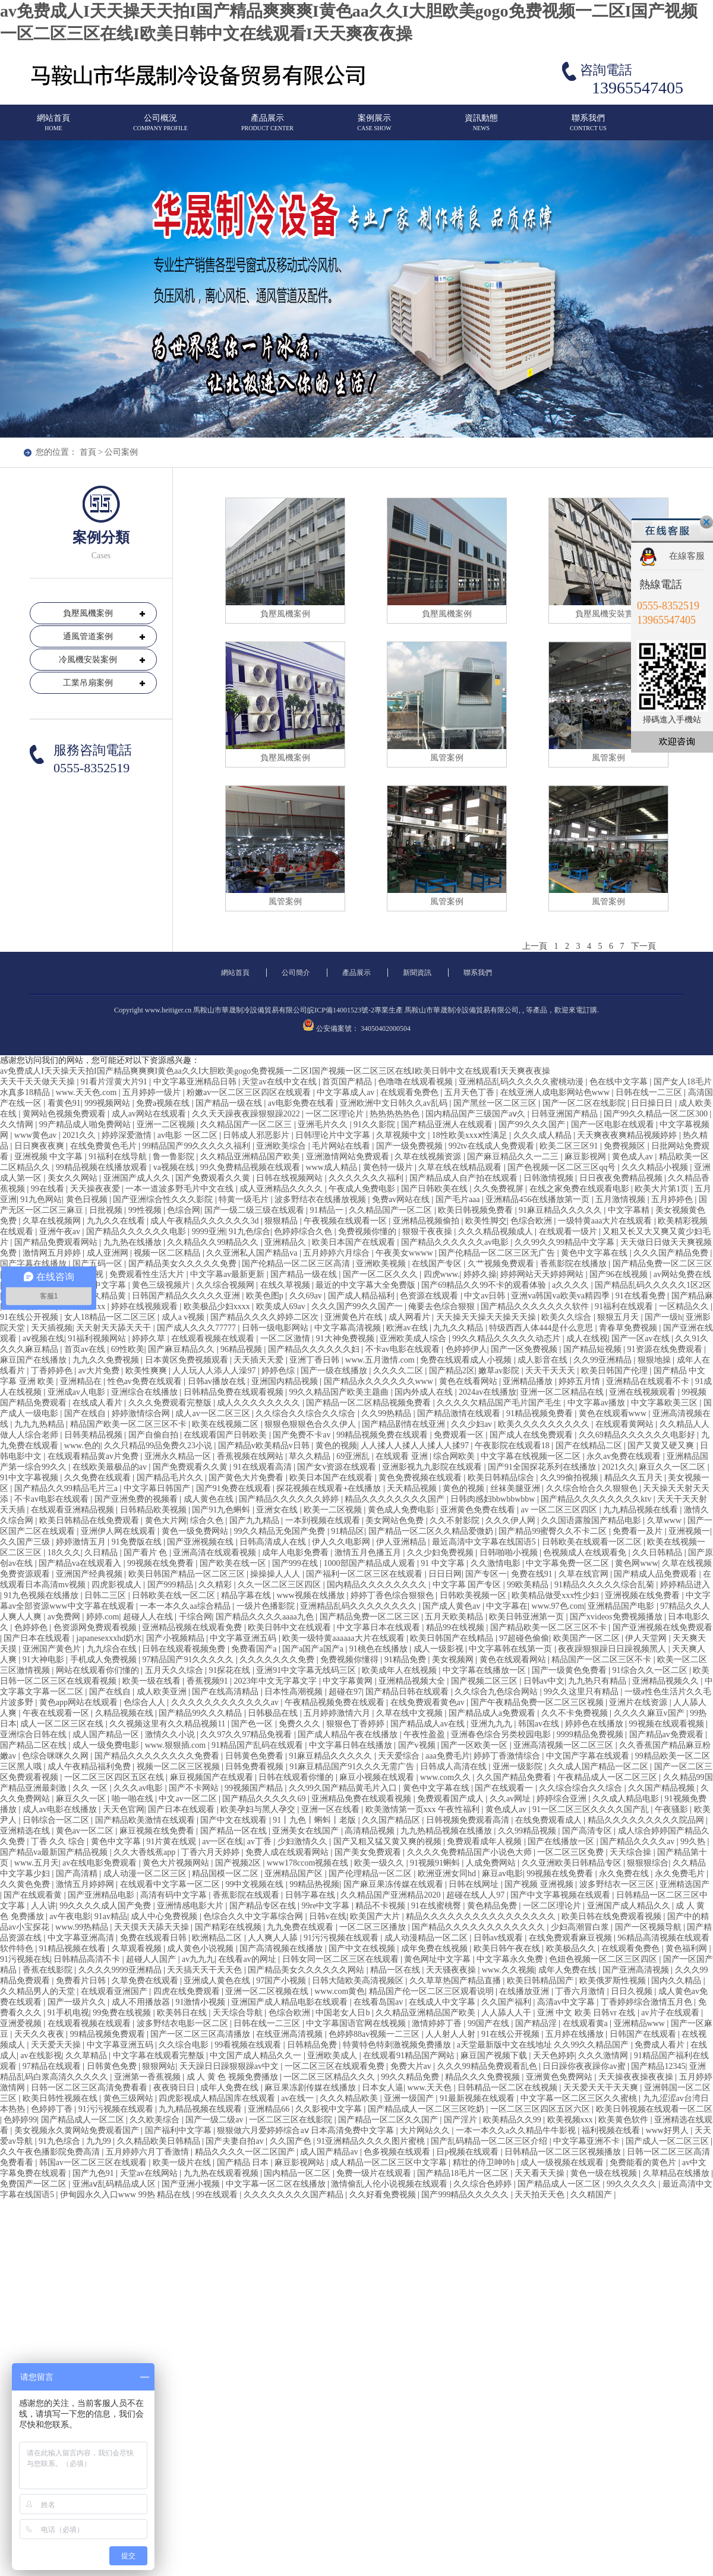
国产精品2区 (452, 1370)
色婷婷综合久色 (304, 1231)
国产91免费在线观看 (234, 1488)
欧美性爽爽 (147, 1370)
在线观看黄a (586, 2023)
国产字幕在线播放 (34, 1263)
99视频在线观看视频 (667, 1723)
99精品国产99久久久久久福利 (197, 1145)
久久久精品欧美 (350, 2098)
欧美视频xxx (571, 2119)
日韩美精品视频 (94, 1434)
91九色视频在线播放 (42, 1595)
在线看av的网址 (248, 1959)
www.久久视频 (508, 1969)
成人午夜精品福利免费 (90, 1766)
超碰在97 (345, 1691)
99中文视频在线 (255, 1884)
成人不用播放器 (142, 2002)
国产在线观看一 (505, 1788)
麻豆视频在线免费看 (158, 1830)
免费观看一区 (460, 1434)
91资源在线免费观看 (666, 1349)
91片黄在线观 (172, 1841)
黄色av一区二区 (86, 1830)
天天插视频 (51, 1327)
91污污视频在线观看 (342, 1937)
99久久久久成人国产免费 (106, 1905)
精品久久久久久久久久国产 (396, 1499)
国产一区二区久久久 (381, 1274)
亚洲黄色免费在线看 (479, 1509)
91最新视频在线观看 (478, 2098)
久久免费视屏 (500, 1188)
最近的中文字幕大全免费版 (367, 1285)
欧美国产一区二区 (587, 1638)
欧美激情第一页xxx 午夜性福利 (423, 1809)
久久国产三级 (26, 1541)
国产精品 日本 (244, 2162)
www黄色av (36, 1135)
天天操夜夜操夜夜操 (637, 2076)
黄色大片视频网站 (177, 1862)
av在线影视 (40, 2055)
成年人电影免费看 (296, 1552)
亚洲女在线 (278, 1509)
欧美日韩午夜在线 (508, 1948)
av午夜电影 (69, 1916)
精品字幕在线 (247, 1595)
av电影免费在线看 (302, 1103)
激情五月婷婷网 (86, 1884)
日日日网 (445, 1573)
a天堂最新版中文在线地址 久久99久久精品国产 (544, 2044)
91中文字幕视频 (30, 1477)
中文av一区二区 (189, 1798)
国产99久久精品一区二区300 (657, 1113)
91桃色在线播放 (379, 1648)
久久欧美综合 (156, 2119)
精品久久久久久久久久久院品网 (647, 1820)
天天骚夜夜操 (452, 1969)
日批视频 (107, 1210)
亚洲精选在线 (26, 1830)
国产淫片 (461, 2119)
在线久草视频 (286, 1285)
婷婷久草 (150, 1338)
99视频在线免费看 (161, 1563)
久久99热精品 (387, 1413)
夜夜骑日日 (175, 2087)
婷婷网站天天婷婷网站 (543, 1274)
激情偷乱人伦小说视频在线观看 (390, 2183)
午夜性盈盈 (425, 1734)
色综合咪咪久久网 (56, 1755)
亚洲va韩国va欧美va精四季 (561, 1295)
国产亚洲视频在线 (201, 1541)
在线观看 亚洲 (403, 1456)
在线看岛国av (379, 2002)
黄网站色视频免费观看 (65, 1113)
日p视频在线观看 (468, 2151)
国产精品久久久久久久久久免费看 (158, 1755)
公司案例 (121, 452)
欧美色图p (266, 1295)
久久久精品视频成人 (496, 1231)
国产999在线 (296, 1563)
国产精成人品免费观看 (656, 1573)
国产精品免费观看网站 (57, 1242)
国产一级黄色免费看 (570, 1670)
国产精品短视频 (593, 1349)
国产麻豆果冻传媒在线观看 (394, 1884)
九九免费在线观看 (301, 1927)
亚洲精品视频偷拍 (427, 1220)
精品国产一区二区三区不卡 (602, 1659)
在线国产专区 (438, 1263)
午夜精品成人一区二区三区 (608, 1777)
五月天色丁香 (470, 1092)
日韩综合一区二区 (57, 1820)
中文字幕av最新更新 (228, 1274)
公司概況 (160, 127)
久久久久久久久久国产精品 (295, 2194)
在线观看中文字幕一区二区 (171, 1884)
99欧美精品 (529, 1584)
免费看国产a (255, 1648)
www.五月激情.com (381, 1359)
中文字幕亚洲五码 (244, 1638)
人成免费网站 (492, 1862)
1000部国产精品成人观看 (371, 1563)
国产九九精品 (255, 1520)
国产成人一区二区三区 (668, 2141)
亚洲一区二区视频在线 (268, 1991)
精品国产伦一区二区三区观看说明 (432, 1991)
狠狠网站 (158, 2066)
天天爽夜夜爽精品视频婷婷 (628, 1135)
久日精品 (102, 1552)
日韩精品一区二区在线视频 (509, 2087)
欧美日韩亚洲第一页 (527, 1616)
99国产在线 (490, 2023)
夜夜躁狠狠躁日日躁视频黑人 (613, 1648)
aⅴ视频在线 (43, 1338)
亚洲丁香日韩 (315, 1359)
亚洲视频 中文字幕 (49, 1156)
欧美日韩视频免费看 (476, 1210)
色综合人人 (146, 1702)
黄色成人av (633, 1156)
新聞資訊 (417, 972)
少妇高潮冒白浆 (581, 1927)
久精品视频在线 (125, 1713)
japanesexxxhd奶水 (109, 1638)
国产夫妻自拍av (236, 2141)
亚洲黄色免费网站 (560, 2076)
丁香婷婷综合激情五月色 (648, 2002)
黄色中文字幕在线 (595, 1252)
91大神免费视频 (346, 1338)
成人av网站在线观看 (150, 1113)
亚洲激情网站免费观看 (349, 1156)
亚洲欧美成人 (333, 2055)
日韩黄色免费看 (255, 1755)
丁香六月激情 (581, 1991)
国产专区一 (486, 1573)
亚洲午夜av (61, 1231)
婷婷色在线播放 (595, 1723)
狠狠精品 (282, 1220)
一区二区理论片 (335, 1113)
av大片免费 (100, 1370)
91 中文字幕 (443, 1563)
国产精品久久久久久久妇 (315, 1349)
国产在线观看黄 (34, 1895)
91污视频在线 (25, 1959)
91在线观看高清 (264, 1466)
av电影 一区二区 (188, 1135)
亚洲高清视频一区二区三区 (564, 1745)
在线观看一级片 (569, 1231)
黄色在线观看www (614, 1413)
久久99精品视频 (528, 1830)
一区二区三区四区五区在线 (115, 1777)
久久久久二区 (399, 1370)
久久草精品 (87, 2055)
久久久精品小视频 (655, 1167)
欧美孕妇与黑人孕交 (259, 1809)
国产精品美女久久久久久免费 (183, 1263)
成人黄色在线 (210, 1499)
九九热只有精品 (598, 1681)
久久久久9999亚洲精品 (121, 1969)
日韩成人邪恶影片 (257, 1135)
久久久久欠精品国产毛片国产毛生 (500, 1402)
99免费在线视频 (123, 2012)
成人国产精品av (330, 2151)
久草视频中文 (402, 1135)
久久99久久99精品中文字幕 (566, 1242)
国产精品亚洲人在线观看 (448, 1124)
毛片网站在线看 (342, 1145)
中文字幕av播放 (597, 1402)
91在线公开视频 (30, 1317)
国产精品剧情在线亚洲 (404, 1424)
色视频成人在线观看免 (586, 1552)
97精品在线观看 (53, 2066)
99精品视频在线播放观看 (103, 1167)
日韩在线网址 (475, 1884)
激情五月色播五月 (369, 1552)
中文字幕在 (507, 1606)
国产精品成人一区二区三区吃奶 (427, 2109)
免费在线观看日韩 (154, 1937)
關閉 (706, 522)
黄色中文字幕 (117, 1841)
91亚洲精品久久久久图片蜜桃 (372, 2141)
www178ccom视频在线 (309, 1862)
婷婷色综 (279, 1370)
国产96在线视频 (619, 1274)
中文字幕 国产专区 (468, 1584)
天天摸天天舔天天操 (152, 1927)
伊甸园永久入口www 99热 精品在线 (126, 2194)
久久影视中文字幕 (329, 2109)
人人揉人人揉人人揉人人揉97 (416, 1445)
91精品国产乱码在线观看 (258, 1745)
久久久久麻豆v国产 (650, 1713)
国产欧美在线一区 (234, 1563)
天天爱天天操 (57, 2044)
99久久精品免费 (411, 2076)
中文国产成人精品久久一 (257, 2055)
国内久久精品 (677, 1980)
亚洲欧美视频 (382, 1263)
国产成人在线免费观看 (532, 1434)
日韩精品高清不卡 (87, 1959)
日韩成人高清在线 (454, 1766)
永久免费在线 (625, 1873)
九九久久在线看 (117, 1220)
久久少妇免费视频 (441, 1552)
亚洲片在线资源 (639, 1702)
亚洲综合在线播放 (145, 1392)
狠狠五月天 (619, 1317)
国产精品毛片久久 (171, 1477)
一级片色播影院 (266, 1606)
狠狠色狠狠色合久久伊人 (311, 1424)
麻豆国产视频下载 (494, 2055)
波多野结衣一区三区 (618, 1884)
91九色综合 (249, 1231)
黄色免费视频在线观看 (421, 1477)
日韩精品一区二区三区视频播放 (563, 2151)
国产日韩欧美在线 (435, 1188)
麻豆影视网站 (301, 2162)
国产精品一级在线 (229, 1103)
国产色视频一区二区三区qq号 (562, 1167)
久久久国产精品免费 (672, 1252)
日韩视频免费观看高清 (469, 1820)
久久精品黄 (106, 1295)
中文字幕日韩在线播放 (352, 1745)
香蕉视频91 (209, 1681)
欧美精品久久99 (513, 2119)
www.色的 (82, 1445)
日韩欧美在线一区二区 (174, 1595)
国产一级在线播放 (335, 1370)
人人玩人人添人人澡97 (215, 1370)
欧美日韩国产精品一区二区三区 (187, 1573)
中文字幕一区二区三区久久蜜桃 (579, 2098)
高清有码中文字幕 (174, 1895)
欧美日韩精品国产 (541, 1980)
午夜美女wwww (405, 1252)
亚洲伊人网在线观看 (119, 1531)
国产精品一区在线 (234, 1830)
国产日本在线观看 (38, 1638)
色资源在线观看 (430, 1295)
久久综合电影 (185, 2044)
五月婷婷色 (673, 1199)
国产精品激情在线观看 (460, 1413)
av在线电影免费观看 (100, 1862)
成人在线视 (587, 1338)
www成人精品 (332, 1167)
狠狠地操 (655, 1359)
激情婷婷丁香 (438, 2023)
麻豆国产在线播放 (34, 1359)
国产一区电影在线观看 (614, 1124)
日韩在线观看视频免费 (185, 1648)
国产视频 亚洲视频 (539, 1884)
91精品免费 (406, 1659)
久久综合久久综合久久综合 (306, 1413)
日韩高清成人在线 (273, 1541)
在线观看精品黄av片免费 (94, 1456)
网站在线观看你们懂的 (98, 1670)
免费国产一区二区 (34, 2183)
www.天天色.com (87, 1092)
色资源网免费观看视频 (96, 1627)
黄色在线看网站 (469, 1381)
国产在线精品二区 (590, 1445)
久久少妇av (472, 1424)
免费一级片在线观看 (375, 2173)
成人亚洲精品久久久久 (282, 1188)
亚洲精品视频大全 (412, 1681)
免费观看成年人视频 (485, 1841)
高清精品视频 (371, 1830)
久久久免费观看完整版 (171, 1402)
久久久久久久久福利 (367, 1178)
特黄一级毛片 (245, 1199)
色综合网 (183, 1210)
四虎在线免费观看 (187, 1991)
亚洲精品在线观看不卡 (649, 1381)
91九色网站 (41, 1199)
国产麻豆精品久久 (182, 1349)
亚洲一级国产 (410, 2098)
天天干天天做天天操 (38, 1081)
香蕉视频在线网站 (251, 1456)
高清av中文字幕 (567, 2002)
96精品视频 (242, 1349)
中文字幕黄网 (349, 1681)
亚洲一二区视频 (167, 1124)
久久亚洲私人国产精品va (252, 1252)
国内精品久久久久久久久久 (378, 1584)
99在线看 (49, 1188)
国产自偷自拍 (154, 1434)
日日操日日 (653, 1103)
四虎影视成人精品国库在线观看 (218, 2098)
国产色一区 (253, 1723)
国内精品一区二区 (298, 2173)
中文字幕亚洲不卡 (587, 2141)
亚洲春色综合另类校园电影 (502, 1734)
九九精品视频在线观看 (201, 2109)
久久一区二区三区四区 (280, 1584)
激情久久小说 (171, 1734)
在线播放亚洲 (525, 1991)
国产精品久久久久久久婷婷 (290, 1499)
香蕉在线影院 (49, 1969)
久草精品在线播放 (677, 2173)
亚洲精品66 (270, 2109)
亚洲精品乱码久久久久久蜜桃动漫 (522, 1081)
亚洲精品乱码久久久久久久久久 (359, 1606)
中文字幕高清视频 (348, 1327)
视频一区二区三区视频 (179, 1766)
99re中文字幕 (327, 1905)
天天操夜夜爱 (96, 1188)
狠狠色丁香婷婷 (356, 1723)
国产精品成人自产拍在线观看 (464, 1178)
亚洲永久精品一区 (178, 1456)
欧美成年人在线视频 (400, 1670)
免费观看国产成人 (451, 1798)
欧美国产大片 (376, 1916)
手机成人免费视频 (104, 1659)
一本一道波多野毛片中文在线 (180, 1188)
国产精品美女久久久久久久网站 (307, 1969)
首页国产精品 (348, 1081)
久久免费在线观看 (98, 1477)
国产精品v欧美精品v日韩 (265, 1445)
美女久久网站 (74, 1178)
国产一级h (663, 1317)
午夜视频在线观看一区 (346, 1220)
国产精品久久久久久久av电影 (456, 1242)
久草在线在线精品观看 (461, 1167)
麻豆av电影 (502, 1873)
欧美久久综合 (567, 1317)
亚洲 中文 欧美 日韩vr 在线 (587, 2012)
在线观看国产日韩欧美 (226, 1434)
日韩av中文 (543, 1681)
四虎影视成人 (118, 1584)
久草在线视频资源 (429, 1156)
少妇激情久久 (303, 1841)
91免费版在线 (138, 1541)
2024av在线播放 (487, 1392)
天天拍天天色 (541, 2194)
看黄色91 (64, 1103)
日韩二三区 (106, 1595)
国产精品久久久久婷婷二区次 (265, 1317)
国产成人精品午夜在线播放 (349, 1734)
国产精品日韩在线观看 (408, 1691)
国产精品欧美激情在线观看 (146, 1820)
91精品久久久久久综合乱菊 (605, 1584)
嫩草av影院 (500, 1370)
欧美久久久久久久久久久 (545, 1424)
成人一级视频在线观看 (563, 2162)
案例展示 (374, 127)
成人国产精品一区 (106, 1734)
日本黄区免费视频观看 (188, 1359)
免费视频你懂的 (368, 1231)
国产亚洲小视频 (192, 2183)
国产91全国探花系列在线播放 (543, 1466)
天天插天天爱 (260, 1359)
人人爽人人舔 (274, 1937)
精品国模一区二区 (226, 1873)
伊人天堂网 (647, 1638)
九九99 (99, 2141)
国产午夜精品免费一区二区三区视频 (538, 1702)
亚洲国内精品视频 (285, 1381)
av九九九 (198, 1959)
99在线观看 (218, 2194)
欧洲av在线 (408, 1327)
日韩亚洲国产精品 (565, 1113)
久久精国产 (592, 2194)
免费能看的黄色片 (644, 2162)
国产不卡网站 (195, 1788)
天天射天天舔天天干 (114, 1327)
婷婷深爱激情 (128, 1135)
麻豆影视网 (586, 1156)
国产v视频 (418, 1745)
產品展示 (267, 127)
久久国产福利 (507, 2002)
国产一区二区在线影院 (585, 1103)
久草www (665, 1520)
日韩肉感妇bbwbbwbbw (493, 1499)
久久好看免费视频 (383, 2194)
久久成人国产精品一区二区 (599, 1766)
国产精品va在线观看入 (81, 1563)
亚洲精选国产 (684, 1884)
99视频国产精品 (255, 1788)
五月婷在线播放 (575, 2034)
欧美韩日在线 (183, 2012)
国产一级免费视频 (410, 1145)
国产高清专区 (588, 1830)
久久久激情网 (604, 2055)
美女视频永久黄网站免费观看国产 (77, 2130)
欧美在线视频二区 (226, 1424)
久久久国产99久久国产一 (358, 1306)
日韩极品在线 (274, 1713)
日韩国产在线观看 (644, 2034)
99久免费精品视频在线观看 (251, 1167)
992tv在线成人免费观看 (492, 1145)
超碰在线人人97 (476, 1895)
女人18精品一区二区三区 (111, 1317)
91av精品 (110, 1916)
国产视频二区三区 (485, 1681)
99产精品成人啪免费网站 (86, 1124)
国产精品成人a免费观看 (493, 1713)
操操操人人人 (276, 1573)
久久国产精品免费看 (515, 1777)
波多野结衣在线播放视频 (321, 1199)
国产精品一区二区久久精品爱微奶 (432, 1531)
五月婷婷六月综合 (337, 1252)
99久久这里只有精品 (582, 1691)
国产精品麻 (692, 1295)
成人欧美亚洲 (163, 1691)
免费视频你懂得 (350, 1659)
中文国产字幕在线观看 (589, 1755)
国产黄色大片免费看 (247, 1477)
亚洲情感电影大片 (191, 1905)
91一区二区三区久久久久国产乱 (591, 1809)
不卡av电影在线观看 (403, 1349)
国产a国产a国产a (313, 1648)
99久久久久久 (633, 2183)
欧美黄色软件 (624, 2119)
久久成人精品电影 (626, 1798)
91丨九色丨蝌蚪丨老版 (315, 1820)
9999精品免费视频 (591, 1734)
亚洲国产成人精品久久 (630, 1905)
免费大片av (412, 2066)
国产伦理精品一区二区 (371, 1873)
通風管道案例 (88, 636)
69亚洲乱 (354, 1456)
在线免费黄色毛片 (104, 1145)
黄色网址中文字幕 (438, 1959)
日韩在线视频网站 (290, 1178)
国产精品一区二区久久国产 (389, 2119)
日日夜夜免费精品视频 (622, 1178)
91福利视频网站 (98, 1338)
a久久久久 (571, 1285)
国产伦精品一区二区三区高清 (297, 1263)
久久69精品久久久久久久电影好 (638, 1434)
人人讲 (43, 1905)
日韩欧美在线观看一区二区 (593, 1541)
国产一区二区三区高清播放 (201, 2034)
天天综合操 (632, 1852)
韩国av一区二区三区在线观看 (94, 2162)
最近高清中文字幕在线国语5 (485, 1541)
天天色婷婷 (554, 2055)
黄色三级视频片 (162, 1285)
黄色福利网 (687, 1948)
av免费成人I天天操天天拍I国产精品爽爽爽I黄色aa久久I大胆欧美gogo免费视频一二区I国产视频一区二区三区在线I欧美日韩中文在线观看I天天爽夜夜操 (275, 1071)
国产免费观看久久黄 (214, 1178)
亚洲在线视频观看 (643, 1392)
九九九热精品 (40, 1424)
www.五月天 (36, 1862)
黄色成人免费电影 (402, 1509)
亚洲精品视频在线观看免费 (193, 1627)
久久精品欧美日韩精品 (160, 2141)
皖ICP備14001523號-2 (340, 1010)
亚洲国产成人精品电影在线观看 (290, 2002)
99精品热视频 (314, 1884)
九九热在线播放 (133, 1242)
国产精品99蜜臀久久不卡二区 (554, 1531)
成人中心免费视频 (165, 1916)
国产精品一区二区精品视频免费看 (369, 1402)
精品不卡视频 (381, 1905)
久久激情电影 (497, 1563)
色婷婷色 (32, 1627)
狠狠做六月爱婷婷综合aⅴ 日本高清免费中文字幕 (306, 2130)
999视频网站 (108, 1103)
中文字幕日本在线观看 (379, 1627)
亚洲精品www (640, 2023)
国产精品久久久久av (638, 1841)
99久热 (694, 1841)
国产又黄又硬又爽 (661, 1445)
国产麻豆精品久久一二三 (514, 1156)
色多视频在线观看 (398, 2151)
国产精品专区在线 (263, 1905)
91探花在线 (231, 1670)
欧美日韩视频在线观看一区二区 (654, 2109)
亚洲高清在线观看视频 (215, 1552)
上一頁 (534, 946)
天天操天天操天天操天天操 (487, 1317)
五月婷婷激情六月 (338, 1713)
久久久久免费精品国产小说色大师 (470, 1852)
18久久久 (64, 1552)
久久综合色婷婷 (483, 2183)
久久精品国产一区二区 (391, 1210)
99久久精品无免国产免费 (280, 1531)
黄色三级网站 (129, 2098)
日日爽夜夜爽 (40, 1145)
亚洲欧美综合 (282, 1145)
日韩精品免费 (313, 2044)
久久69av (306, 1295)
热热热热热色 (396, 1113)
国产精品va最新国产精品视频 (55, 1852)
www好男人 (668, 2130)
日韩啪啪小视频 (509, 1552)
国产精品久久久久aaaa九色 (266, 1616)
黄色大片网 (166, 1520)
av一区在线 (222, 1841)
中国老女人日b (344, 2012)
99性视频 (146, 1210)
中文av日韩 (485, 1295)
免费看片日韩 (82, 1980)
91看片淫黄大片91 (115, 1081)
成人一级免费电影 (106, 1745)
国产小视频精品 (176, 1638)
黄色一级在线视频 (604, 2173)
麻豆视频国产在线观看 (212, 1777)
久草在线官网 (585, 1573)
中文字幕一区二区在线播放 (277, 2183)
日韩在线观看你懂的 (297, 1777)
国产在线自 (86, 1413)
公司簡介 (296, 972)
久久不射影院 (456, 1520)
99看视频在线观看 (248, 2044)
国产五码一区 (98, 1263)
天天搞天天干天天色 (205, 1969)
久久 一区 (91, 1788)
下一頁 (643, 946)
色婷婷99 (20, 2119)
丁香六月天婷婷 (211, 1852)
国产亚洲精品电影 (102, 1895)
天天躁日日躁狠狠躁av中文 (230, 2066)
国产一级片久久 (78, 2002)
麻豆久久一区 (82, 1798)
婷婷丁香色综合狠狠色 (393, 1595)
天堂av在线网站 (150, 2173)
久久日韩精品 (658, 1552)
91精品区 (347, 1531)
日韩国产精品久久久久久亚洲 (187, 1295)
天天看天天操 (541, 2173)
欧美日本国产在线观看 (354, 1242)
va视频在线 (175, 1167)
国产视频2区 (239, 1862)
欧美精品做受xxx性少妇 (556, 1595)
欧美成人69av (282, 1306)
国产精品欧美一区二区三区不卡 (549, 1627)
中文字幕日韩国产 (158, 1488)
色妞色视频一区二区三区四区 (604, 1959)
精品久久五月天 (634, 1477)
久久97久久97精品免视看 (247, 1734)
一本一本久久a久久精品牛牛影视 (517, 2130)
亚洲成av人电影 (78, 1392)
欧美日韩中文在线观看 (290, 1627)
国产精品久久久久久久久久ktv (597, 1499)
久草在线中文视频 (410, 1713)
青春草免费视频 (629, 1327)
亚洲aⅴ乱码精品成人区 (115, 2183)
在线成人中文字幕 (443, 2002)
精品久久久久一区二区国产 (246, 2151)
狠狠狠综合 (647, 1862)
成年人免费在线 (568, 1969)
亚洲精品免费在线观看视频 (362, 1798)
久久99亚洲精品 (603, 1359)
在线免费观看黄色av (428, 1702)
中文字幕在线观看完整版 (160, 2055)
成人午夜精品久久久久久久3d (205, 1220)
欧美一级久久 (380, 1862)
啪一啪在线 (134, 1798)
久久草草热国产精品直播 (456, 1980)
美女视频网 (454, 1659)
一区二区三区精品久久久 (330, 2076)
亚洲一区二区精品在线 (563, 1392)
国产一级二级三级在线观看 (255, 1210)
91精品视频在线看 (73, 1948)
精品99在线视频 (456, 1627)
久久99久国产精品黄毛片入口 (344, 1788)
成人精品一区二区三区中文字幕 (389, 2162)
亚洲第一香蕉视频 (148, 2076)
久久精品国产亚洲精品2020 (391, 1895)
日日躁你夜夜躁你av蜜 (584, 2066)
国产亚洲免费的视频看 (137, 1499)
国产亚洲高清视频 (636, 1969)
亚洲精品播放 (529, 1381)
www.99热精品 (82, 1927)
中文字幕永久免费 (511, 1959)
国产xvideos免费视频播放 (617, 1616)
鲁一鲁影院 (175, 1156)
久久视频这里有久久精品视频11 (168, 1723)
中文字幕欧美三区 (665, 1402)
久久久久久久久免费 (278, 1659)
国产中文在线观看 (234, 1820)
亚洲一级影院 (519, 1766)
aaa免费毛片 (447, 1755)
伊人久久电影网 (342, 1541)
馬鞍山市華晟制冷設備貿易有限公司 (462, 1010)
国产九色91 (94, 2173)
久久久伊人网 (511, 1520)
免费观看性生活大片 (148, 1274)
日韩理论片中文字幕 (334, 1135)
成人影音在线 (544, 1359)
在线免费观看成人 (549, 1820)
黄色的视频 (336, 1445)
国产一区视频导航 (649, 1927)
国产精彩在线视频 (229, 1927)
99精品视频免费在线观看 (383, 1434)
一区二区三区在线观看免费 (336, 2066)
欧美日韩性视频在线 (61, 2098)
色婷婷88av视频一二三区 (375, 2034)
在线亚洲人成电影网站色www (556, 1092)
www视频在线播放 (312, 1595)
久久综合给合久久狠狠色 (593, 1488)
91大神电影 (45, 1659)
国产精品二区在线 (34, 1745)
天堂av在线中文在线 (280, 1081)
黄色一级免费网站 (196, 1531)
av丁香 (260, 1841)
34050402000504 (386, 1028)
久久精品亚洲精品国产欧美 (251, 1156)
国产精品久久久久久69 (265, 1798)
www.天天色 (430, 2087)
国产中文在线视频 (363, 1948)
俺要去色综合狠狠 (442, 1306)
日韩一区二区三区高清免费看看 (90, 2087)
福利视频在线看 (612, 2130)
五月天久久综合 (175, 1670)
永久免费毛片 (681, 1873)
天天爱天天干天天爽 (602, 2087)
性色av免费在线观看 (146, 1381)
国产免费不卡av (303, 1434)
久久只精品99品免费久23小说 (159, 1445)
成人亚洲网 (109, 1252)
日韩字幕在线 (311, 1895)
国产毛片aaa (459, 1199)
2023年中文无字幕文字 (276, 1681)
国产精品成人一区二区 (84, 2119)
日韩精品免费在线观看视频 (235, 1392)
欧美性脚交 (486, 1220)
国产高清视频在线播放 (282, 1948)
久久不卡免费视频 (575, 1713)
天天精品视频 (413, 1488)
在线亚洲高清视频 (290, 2034)
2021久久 (80, 1135)
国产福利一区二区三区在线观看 (365, 1573)
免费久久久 (301, 1723)
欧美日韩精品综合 (502, 1477)
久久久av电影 (139, 1788)
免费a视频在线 (164, 1103)
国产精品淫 (537, 2023)
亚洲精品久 (286, 1242)
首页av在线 (86, 1349)
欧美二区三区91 (570, 1145)
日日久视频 (633, 1991)
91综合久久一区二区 (651, 1670)
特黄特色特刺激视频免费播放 (398, 2044)
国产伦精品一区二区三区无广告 (497, 1252)
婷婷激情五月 (82, 1541)
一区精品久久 (685, 1306)
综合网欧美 (455, 1456)
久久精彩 (216, 1584)
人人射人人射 (451, 2034)
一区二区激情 (286, 1338)
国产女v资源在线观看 (337, 1466)
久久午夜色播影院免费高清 (51, 2151)
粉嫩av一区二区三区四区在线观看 (250, 1092)
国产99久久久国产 (533, 1124)
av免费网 (65, 1616)
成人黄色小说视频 (201, 1948)
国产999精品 (171, 1584)
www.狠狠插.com (176, 1745)
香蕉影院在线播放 (574, 1263)
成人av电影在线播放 (61, 1809)
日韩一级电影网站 (276, 1327)
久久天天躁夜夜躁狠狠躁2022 (247, 1113)
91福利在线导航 (119, 1156)
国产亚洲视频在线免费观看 (662, 1627)
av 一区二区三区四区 (560, 1509)
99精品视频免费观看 (108, 2034)
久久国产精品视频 (662, 1788)
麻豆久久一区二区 (673, 1466)
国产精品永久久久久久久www (380, 1381)
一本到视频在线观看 (323, 1520)
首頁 (88, 452)
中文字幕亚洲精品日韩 (196, 1081)
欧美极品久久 (572, 1948)
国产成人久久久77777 (197, 1327)
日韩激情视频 (549, 1178)
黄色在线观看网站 (513, 1659)
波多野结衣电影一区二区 (184, 2023)
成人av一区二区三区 (213, 1413)
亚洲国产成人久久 (137, 1178)
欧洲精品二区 (218, 1937)
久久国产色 (292, 2141)
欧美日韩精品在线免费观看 (90, 1520)
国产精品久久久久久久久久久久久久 (479, 1927)
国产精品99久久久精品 (201, 1713)
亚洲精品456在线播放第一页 (538, 1199)
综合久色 (208, 1520)
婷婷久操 (480, 1274)
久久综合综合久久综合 (581, 1788)
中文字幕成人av (347, 1092)
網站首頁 (53, 127)
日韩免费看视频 (255, 1766)
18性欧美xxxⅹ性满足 (471, 1135)
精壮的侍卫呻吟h (485, 2162)
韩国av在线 (539, 1723)
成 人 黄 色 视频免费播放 (233, 2076)
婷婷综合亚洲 (563, 1798)
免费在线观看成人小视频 (467, 1359)
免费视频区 (626, 1145)
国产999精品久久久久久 (466, 2194)
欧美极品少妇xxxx (218, 1306)
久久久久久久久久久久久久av (226, 1702)
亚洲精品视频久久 (666, 1681)
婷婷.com (102, 1616)
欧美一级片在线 (183, 2162)
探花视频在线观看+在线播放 (329, 1488)
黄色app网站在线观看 (79, 1702)
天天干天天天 (551, 1370)
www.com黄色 (339, 1991)
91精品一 (328, 1210)
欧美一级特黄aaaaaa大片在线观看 (344, 1638)
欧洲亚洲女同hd (448, 1873)
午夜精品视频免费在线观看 (336, 1702)
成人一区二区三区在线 (63, 1723)
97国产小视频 (282, 1980)
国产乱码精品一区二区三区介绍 (490, 2141)
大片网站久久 (426, 2130)
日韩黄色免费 (113, 2066)
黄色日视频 (88, 1199)
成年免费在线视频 (435, 1948)
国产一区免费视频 (525, 1349)
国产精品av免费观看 (667, 1734)
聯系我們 (588, 127)
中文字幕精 (630, 1210)
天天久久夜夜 (40, 2034)
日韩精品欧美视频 (154, 1509)
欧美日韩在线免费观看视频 (612, 1916)
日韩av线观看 (499, 1937)
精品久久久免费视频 (483, 2076)
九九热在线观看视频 (222, 2173)
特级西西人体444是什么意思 (542, 1327)
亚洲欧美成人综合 (414, 1338)
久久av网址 (511, 1798)
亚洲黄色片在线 (354, 1317)
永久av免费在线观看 (624, 1456)
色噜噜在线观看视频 (416, 1081)
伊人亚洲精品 (402, 1541)
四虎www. (442, 1274)
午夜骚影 (672, 1809)
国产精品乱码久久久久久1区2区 (653, 1285)
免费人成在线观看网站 (288, 1852)
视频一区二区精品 (168, 1252)
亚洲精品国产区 (294, 1873)
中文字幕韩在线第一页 (511, 1648)
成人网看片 (411, 1317)
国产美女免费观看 (369, 1852)
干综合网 (195, 1616)
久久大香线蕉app (145, 1852)
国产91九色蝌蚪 (222, 1509)
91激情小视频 (201, 2002)
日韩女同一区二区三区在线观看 (341, 1959)
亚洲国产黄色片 (53, 1648)
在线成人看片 (98, 1402)
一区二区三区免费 (571, 1852)
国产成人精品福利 (362, 1295)
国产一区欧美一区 (475, 1745)
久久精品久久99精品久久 (214, 1242)
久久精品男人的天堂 (38, 1991)
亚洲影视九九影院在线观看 (433, 1466)
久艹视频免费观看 (502, 1263)
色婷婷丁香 (53, 2109)
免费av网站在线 (402, 1199)
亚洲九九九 (493, 1723)
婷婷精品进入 (685, 1584)
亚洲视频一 (689, 1531)
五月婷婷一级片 (152, 1092)
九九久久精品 (459, 1327)
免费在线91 (533, 1573)
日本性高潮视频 (294, 1691)
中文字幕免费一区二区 (568, 1563)
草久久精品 (311, 1456)
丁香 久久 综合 (59, 1841)
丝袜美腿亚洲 (516, 1488)
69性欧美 (127, 1349)
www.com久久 (446, 1777)
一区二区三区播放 (373, 1927)
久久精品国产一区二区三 (247, 1124)
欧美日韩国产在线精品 (453, 1638)
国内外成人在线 (425, 1392)
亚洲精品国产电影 (622, 1606)
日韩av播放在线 (218, 1381)
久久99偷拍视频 (570, 1477)
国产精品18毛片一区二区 (464, 2173)
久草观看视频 (138, 1948)
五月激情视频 (621, 1199)
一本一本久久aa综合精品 (186, 1606)
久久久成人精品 (543, 1135)
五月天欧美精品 (455, 1616)
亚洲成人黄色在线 (218, 1980)
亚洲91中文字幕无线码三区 (307, 1670)
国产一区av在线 (641, 1338)
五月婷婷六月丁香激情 (148, 2151)
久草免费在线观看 (146, 1980)
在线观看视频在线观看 (214, 1338)
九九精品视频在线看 (641, 1509)
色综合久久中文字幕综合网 (254, 1916)
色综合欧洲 (532, 1220)
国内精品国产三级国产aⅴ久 (476, 1113)
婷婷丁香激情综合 (508, 1755)
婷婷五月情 (580, 1381)
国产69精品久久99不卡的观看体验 (484, 1285)
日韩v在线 (327, 1916)
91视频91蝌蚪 (436, 1862)
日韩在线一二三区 (650, 1092)
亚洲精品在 (82, 1381)
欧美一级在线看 (152, 1681)
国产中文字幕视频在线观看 (561, 1895)
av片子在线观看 (671, 2012)
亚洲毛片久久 (324, 1124)
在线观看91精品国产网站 (410, 2055)
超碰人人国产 (152, 1959)
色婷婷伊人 (466, 1349)
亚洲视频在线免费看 (643, 1595)
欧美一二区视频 (334, 1509)
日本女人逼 (382, 2087)
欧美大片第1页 (663, 1188)
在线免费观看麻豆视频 (571, 1937)
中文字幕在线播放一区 (485, 1670)
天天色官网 (123, 1809)
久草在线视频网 (53, 1220)
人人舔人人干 (507, 2012)
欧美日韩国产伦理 (615, 1370)
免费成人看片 (661, 2044)
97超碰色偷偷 (524, 1638)
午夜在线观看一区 (57, 1713)
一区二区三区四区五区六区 (541, 2109)
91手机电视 (68, 2012)
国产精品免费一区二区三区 (662, 1263)
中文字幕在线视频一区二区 (532, 1456)
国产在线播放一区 (562, 1841)
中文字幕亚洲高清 (82, 1937)
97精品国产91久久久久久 (189, 1659)
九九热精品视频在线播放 (447, 1830)
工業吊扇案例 (88, 682)
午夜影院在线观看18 (513, 1445)
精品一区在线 (396, 1969)
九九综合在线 (113, 1648)
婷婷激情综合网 (142, 1413)
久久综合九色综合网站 (497, 1691)
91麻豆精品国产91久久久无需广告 (353, 1766)
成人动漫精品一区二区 (427, 1937)
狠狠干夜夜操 (428, 1231)
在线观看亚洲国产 (115, 1991)
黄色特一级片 (389, 1167)
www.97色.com (558, 1606)
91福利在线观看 (625, 1306)
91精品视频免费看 (540, 1413)
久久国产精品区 (392, 1820)
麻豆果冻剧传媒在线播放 (311, 2087)
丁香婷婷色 (53, 1370)
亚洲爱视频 (22, 2023)
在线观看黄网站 (625, 1424)
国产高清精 (78, 1873)
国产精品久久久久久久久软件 (536, 1306)
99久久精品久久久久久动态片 (507, 1338)
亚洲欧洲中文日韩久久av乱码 (395, 1103)
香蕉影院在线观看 (247, 1895)
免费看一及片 (639, 1531)
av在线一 (298, 2098)
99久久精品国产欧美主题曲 (340, 1392)
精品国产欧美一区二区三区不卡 (129, 1424)
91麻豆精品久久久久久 (561, 1210)
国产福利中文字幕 (179, 2130)
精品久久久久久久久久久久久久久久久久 (482, 1916)
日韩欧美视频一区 (474, 1595)
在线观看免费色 (410, 1092)
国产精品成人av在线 (428, 1723)
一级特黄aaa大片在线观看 (606, 1220)
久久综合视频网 (226, 1285)
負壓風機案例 (88, 613)
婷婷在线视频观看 (145, 1306)
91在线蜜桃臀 (437, 1905)
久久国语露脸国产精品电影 (592, 1520)
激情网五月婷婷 (53, 1252)
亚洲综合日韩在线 (34, 1734)
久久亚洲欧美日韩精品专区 (573, 1862)
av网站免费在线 (682, 1274)
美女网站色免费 (395, 1520)
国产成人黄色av (452, 1606)
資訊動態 (481, 127)
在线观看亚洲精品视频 (73, 1509)
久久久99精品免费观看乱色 (488, 2066)
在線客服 (687, 556)
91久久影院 (375, 1124)
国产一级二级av (215, 2119)
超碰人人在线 (149, 1616)
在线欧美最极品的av (110, 1466)
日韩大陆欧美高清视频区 (359, 1980)
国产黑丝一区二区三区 (496, 1103)
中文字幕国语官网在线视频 (357, 2023)
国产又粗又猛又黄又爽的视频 (388, 1841)
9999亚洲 (208, 1231)
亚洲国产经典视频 (90, 1573)
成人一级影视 (440, 1648)
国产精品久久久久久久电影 (137, 1231)
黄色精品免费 (493, 1905)
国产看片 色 (146, 1552)
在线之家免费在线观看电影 (580, 1188)
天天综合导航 (239, 2012)
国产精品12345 (658, 2066)
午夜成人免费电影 (363, 1188)
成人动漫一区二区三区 (146, 1873)
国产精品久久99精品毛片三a (67, 1488)
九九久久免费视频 (106, 1359)
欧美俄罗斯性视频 (613, 1980)
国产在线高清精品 (226, 1691)
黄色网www (636, 1563)
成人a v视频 (184, 1317)
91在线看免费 (642, 1295)
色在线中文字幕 (619, 1081)
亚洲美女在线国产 (306, 1830)
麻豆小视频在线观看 (378, 1777)
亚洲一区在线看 (331, 1809)
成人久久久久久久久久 (259, 1402)
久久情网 (18, 1124)
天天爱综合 (400, 1755)
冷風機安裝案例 (88, 659)
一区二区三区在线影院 (292, 2119)
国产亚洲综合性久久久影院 (164, 1199)
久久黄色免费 (26, 1884)
